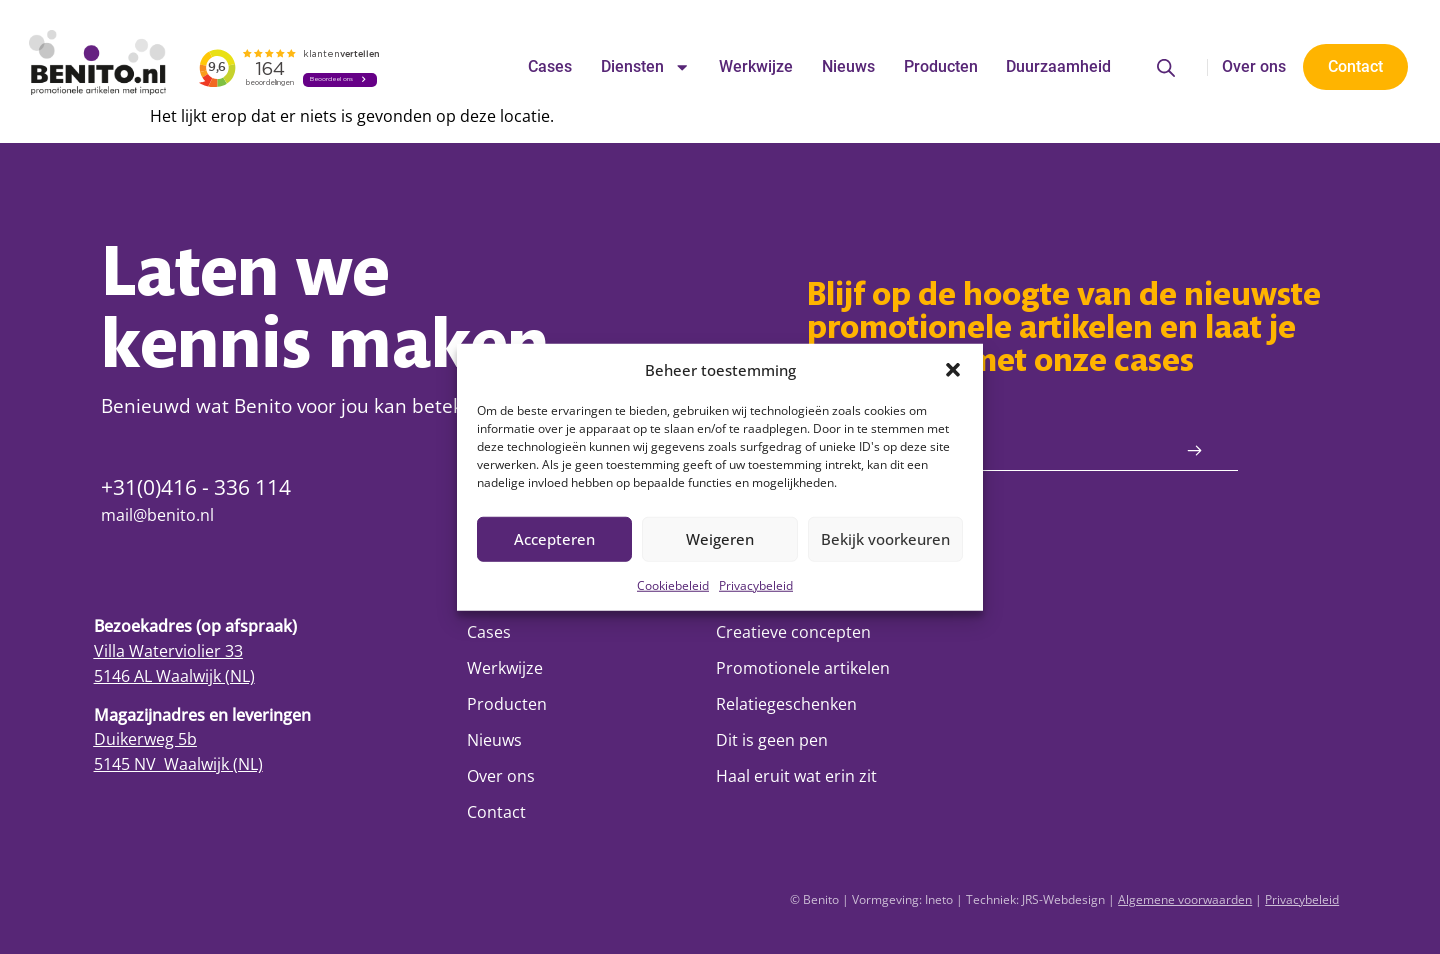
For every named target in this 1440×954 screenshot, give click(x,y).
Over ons (1254, 66)
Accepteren (554, 539)
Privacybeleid (756, 584)
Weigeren (720, 539)
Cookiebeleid (673, 584)
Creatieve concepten (793, 631)
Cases (550, 66)
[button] (953, 370)
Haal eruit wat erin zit (796, 775)
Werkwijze (756, 66)
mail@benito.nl (157, 514)
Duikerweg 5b (145, 738)
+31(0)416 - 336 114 (196, 487)
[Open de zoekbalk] (1166, 67)
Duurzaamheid (1058, 66)
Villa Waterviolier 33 (168, 650)
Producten (941, 66)
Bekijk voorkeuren (885, 539)
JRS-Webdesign (1063, 899)
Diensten (645, 67)
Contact (496, 811)
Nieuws (848, 66)
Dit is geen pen (772, 739)
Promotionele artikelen (803, 667)
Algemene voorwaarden (1185, 899)
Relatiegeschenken (786, 703)
